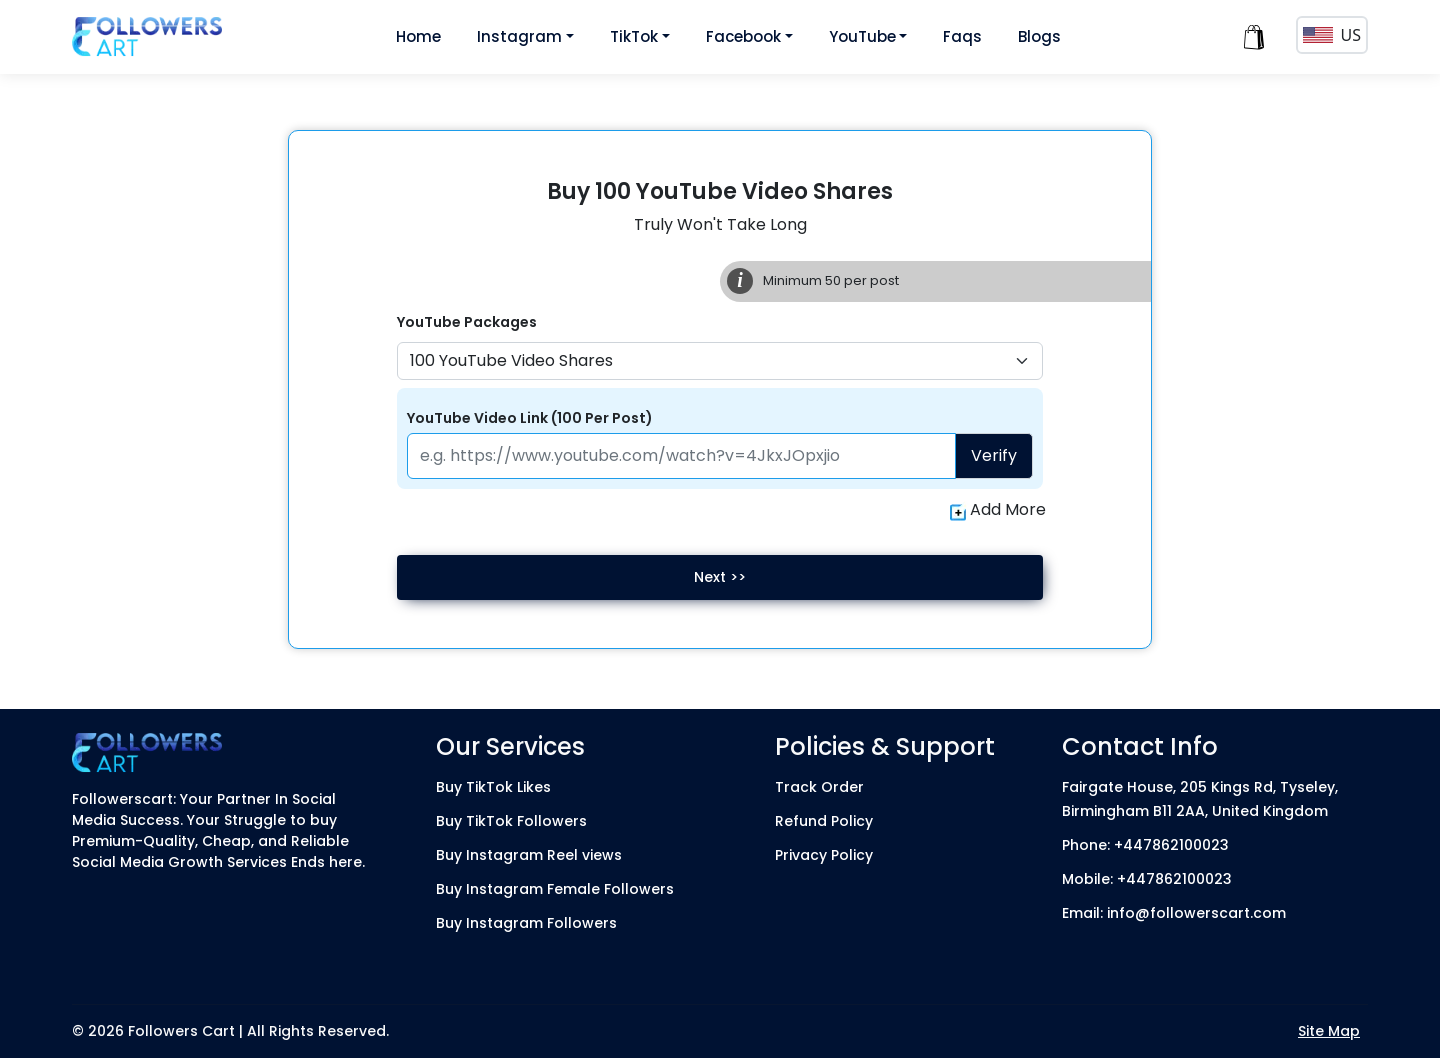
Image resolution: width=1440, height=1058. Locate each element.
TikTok (634, 36)
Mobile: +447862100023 (1147, 879)
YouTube (862, 36)
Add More (998, 510)
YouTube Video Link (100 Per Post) (530, 418)
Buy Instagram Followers (526, 923)
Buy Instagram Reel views (529, 855)
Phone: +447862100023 (1145, 845)
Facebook (743, 36)
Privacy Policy (824, 855)
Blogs (1039, 36)
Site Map (1329, 1031)
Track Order (819, 787)
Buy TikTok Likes (493, 787)
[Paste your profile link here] (682, 456)
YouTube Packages (467, 322)
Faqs (962, 36)
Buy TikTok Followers (511, 821)
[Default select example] (720, 361)
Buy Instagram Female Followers (555, 889)
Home (418, 36)
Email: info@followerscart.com (1174, 913)
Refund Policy (824, 821)
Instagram (519, 36)
